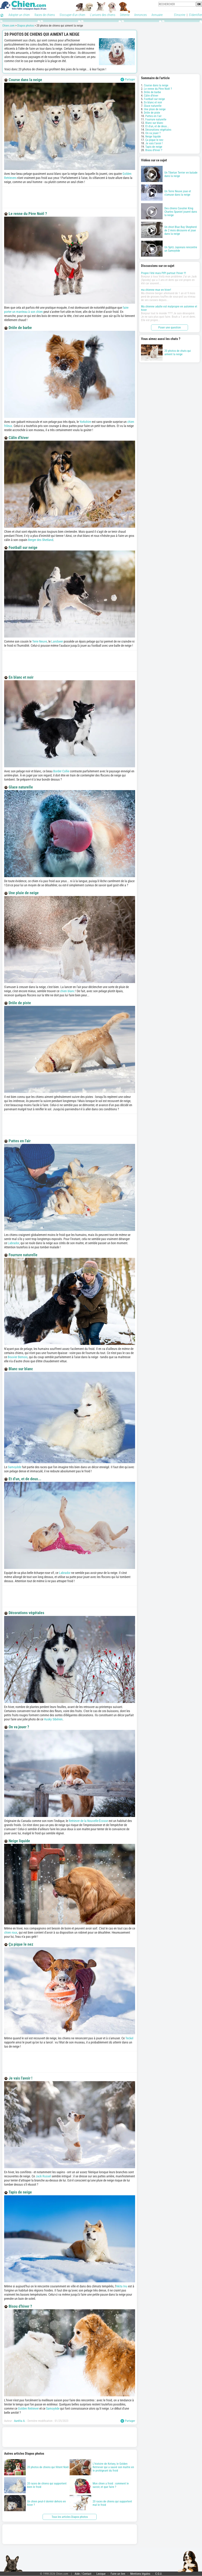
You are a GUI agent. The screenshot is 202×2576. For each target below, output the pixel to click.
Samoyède (14, 1467)
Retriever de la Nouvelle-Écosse (88, 1821)
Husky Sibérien (53, 1719)
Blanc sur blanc (154, 123)
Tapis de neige (153, 146)
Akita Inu (121, 2286)
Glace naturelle (153, 106)
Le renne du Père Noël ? (158, 88)
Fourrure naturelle (155, 119)
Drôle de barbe (152, 92)
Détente (125, 15)
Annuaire (157, 15)
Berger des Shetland (40, 540)
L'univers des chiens (102, 15)
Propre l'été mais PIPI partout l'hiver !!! (163, 273)
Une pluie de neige (155, 109)
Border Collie (61, 771)
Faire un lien (118, 2573)
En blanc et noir (153, 102)
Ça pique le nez (154, 140)
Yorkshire (85, 422)
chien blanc (67, 991)
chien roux (10, 1932)
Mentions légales (140, 2573)
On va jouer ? (153, 133)
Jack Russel (43, 2176)
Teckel (129, 2038)
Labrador (13, 1243)
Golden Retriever (28, 2408)
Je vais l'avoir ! (154, 143)
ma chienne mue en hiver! (156, 289)
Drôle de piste (152, 112)
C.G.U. (158, 2573)
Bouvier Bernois (18, 1357)
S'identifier (195, 15)
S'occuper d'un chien (72, 15)
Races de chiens (45, 15)
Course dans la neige (156, 85)
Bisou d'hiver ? (153, 150)
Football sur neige (154, 99)
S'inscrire (179, 15)
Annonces (140, 15)
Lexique (101, 2573)
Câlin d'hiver (151, 95)
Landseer (57, 641)
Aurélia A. (19, 2421)
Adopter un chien (19, 15)
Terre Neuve (39, 641)
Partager (128, 79)
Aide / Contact (83, 2573)
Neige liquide (153, 136)
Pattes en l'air (153, 116)
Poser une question (169, 327)
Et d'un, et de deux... (157, 126)
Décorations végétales (158, 129)
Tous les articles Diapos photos (70, 2517)
